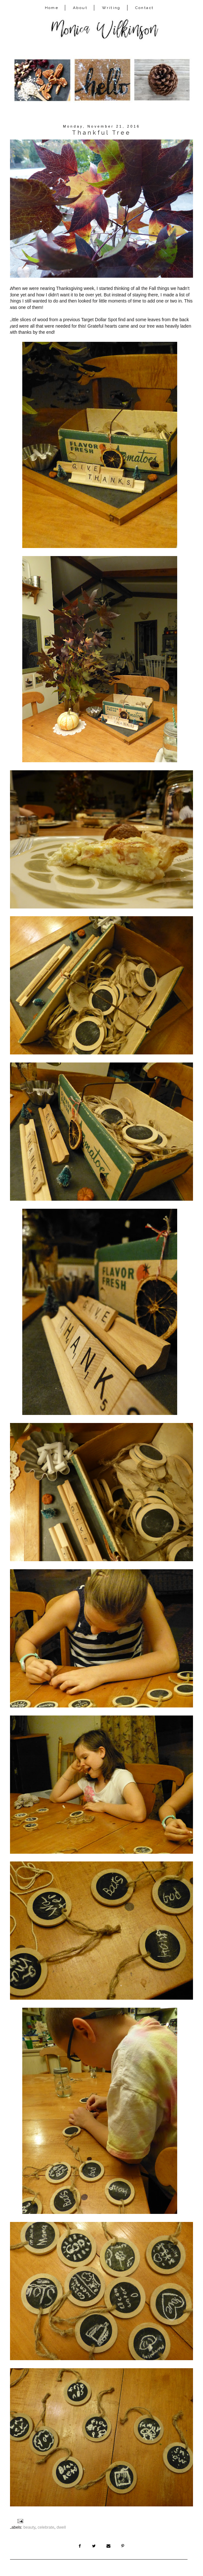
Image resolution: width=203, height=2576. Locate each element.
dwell (61, 2527)
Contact (144, 7)
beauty (30, 2527)
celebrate (45, 2527)
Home (52, 7)
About (80, 7)
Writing (111, 7)
